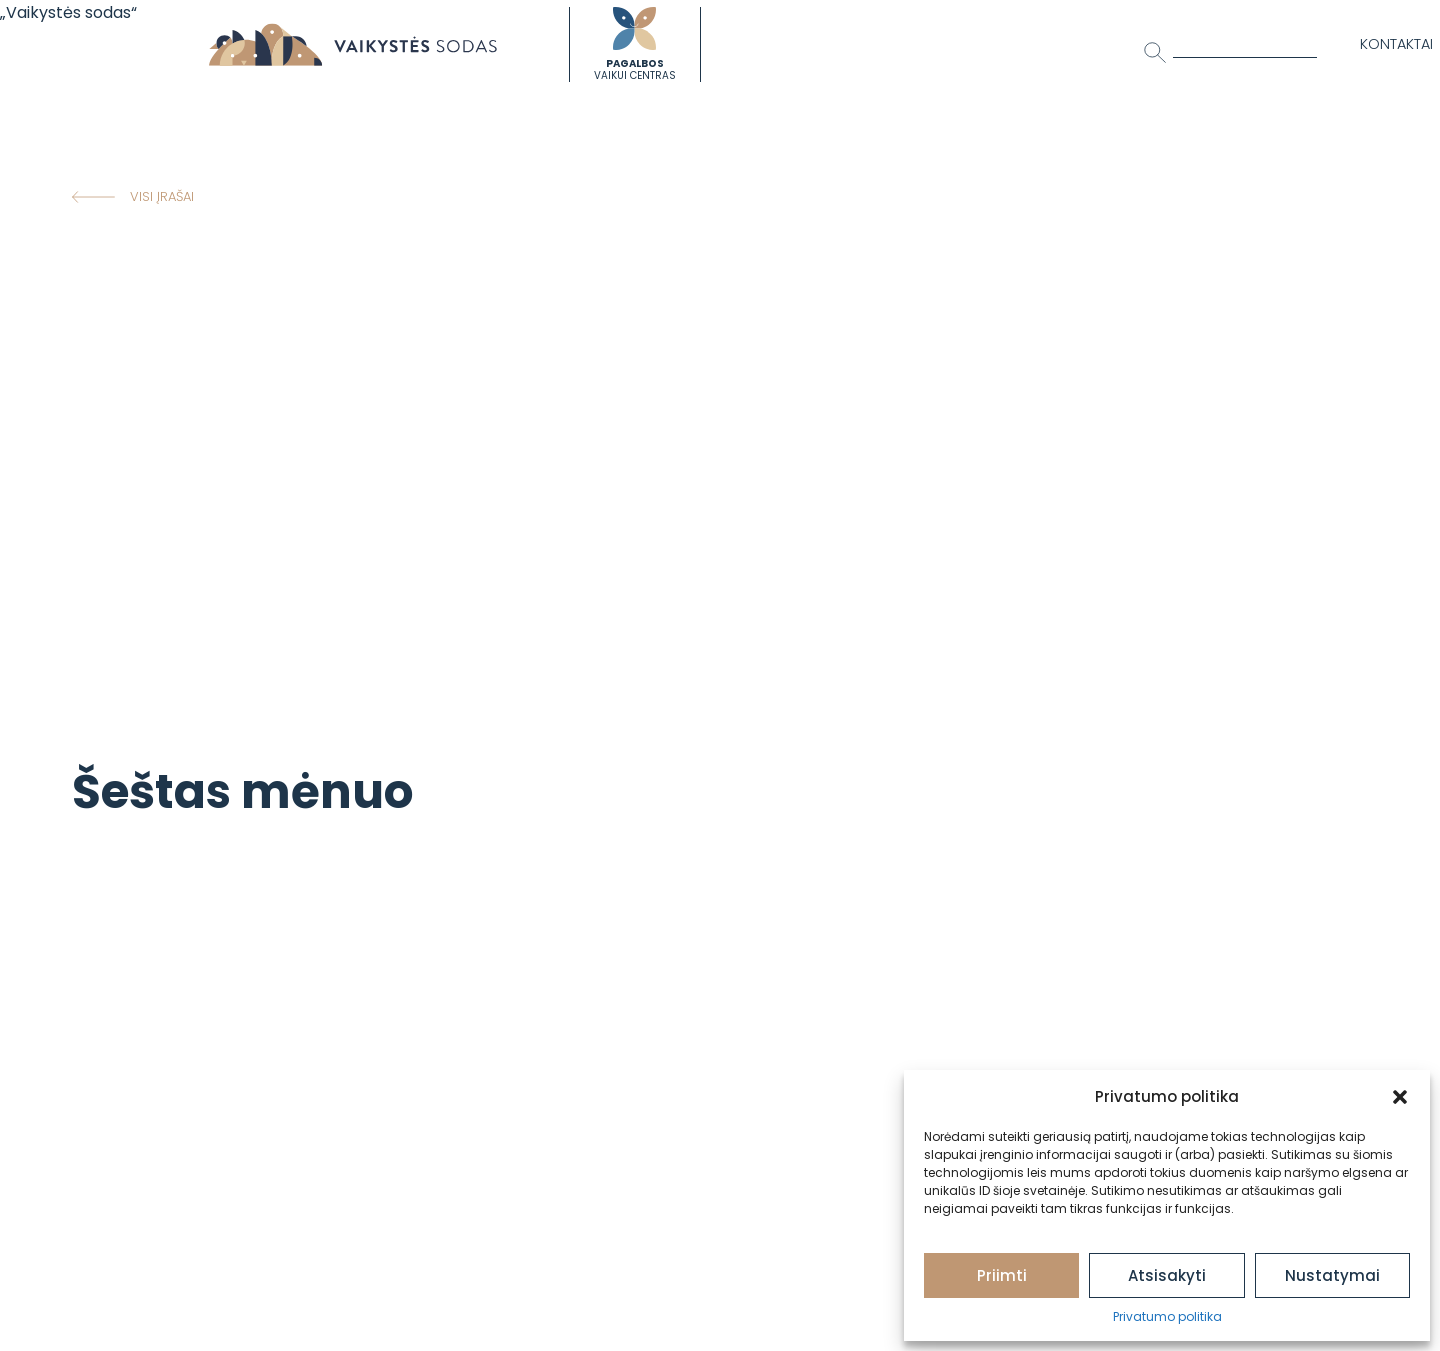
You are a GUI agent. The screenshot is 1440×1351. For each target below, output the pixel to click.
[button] (1400, 1097)
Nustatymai (1332, 1275)
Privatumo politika (1167, 1316)
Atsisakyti (1167, 1275)
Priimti (1002, 1275)
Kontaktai (1396, 44)
